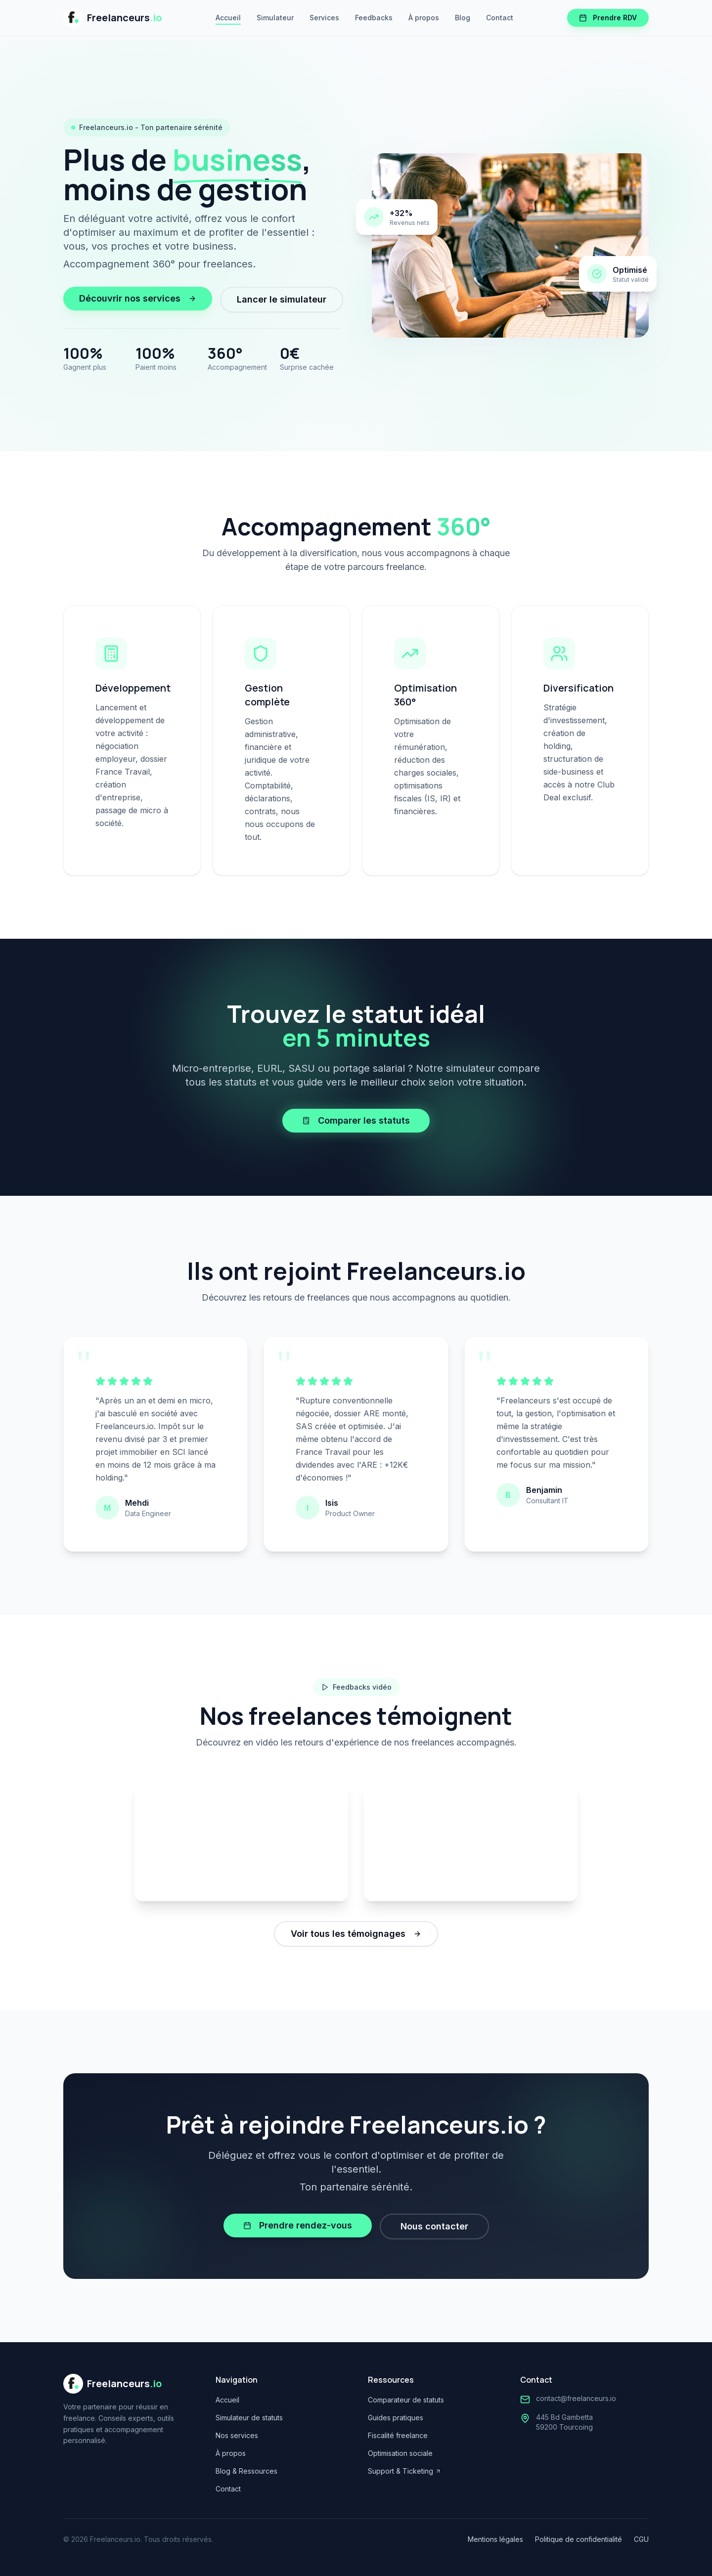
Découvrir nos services (137, 298)
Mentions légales (495, 2539)
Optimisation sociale (400, 2453)
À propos (423, 17)
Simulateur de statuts (249, 2417)
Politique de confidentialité (578, 2539)
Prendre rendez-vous (297, 2225)
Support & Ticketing (404, 2471)
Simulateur (275, 17)
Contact (499, 17)
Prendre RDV (608, 17)
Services (324, 17)
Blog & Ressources (246, 2471)
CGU (641, 2539)
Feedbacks (374, 17)
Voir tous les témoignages (356, 1933)
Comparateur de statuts (406, 2400)
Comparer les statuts (356, 1120)
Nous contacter (434, 2226)
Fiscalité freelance (398, 2435)
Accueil (228, 17)
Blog (462, 17)
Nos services (237, 2435)
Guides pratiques (395, 2417)
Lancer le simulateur (281, 299)
